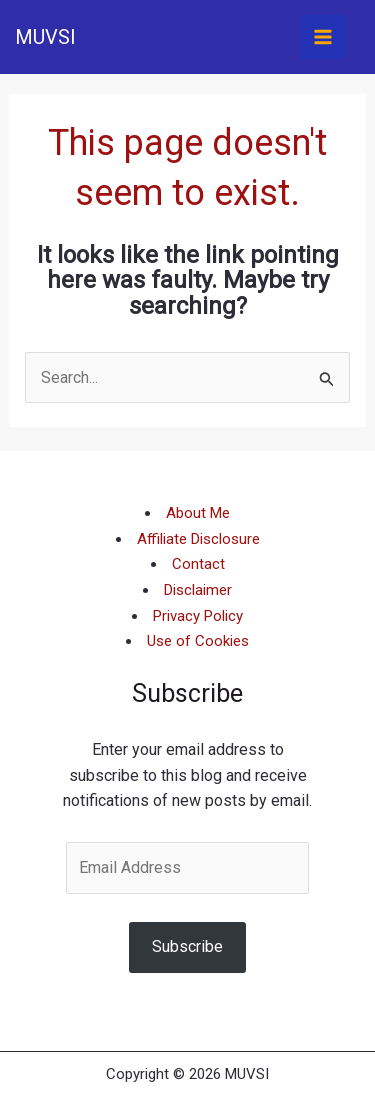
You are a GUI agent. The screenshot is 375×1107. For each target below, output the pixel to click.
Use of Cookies (198, 641)
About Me (198, 513)
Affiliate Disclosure (198, 539)
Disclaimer (198, 590)
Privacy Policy (198, 616)
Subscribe (187, 946)
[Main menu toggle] (323, 37)
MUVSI (45, 37)
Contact (198, 564)
